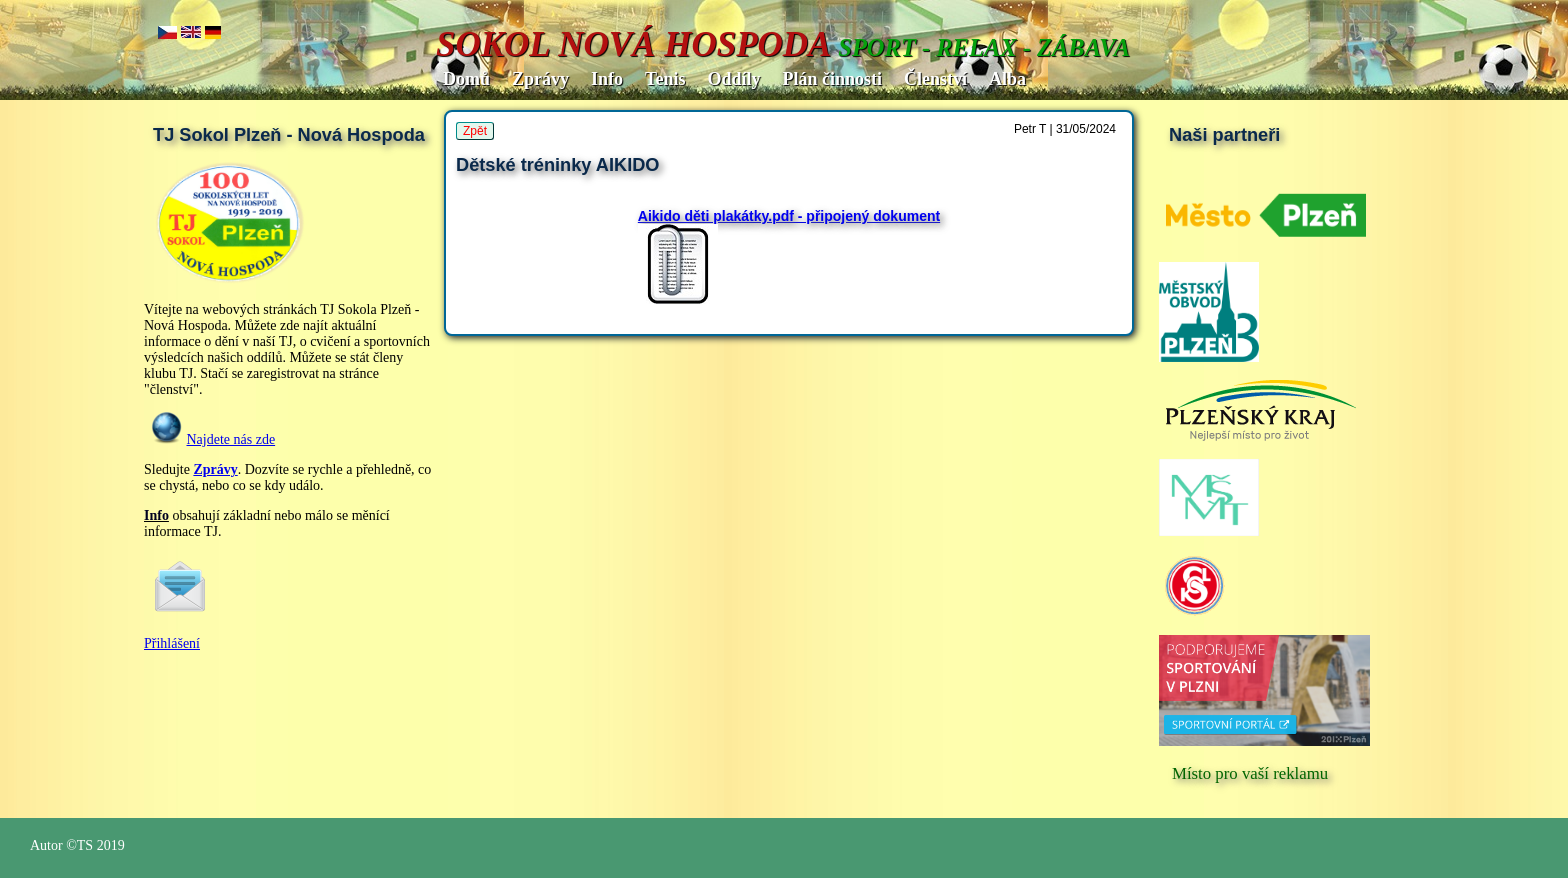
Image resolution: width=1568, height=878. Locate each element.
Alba (1007, 79)
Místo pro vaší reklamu (1250, 773)
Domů (466, 79)
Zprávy (540, 79)
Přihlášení (172, 643)
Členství (935, 79)
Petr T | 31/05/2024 (1065, 129)
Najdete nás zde (231, 439)
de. (213, 33)
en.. (191, 33)
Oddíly (733, 79)
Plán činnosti (832, 79)
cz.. (167, 33)
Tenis (665, 79)
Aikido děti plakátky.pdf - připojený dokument (789, 216)
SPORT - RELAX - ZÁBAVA (984, 47)
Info (607, 79)
